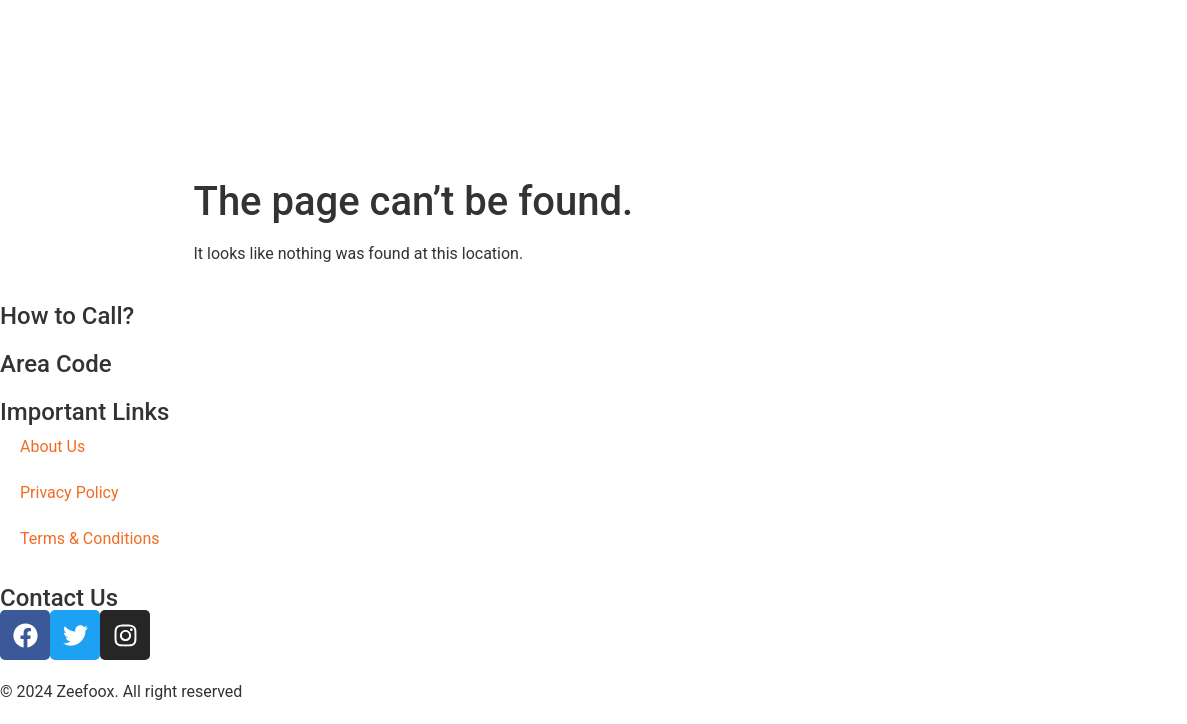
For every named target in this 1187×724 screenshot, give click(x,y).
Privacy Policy (69, 492)
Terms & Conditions (90, 538)
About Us (52, 446)
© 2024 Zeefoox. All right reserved (121, 691)
